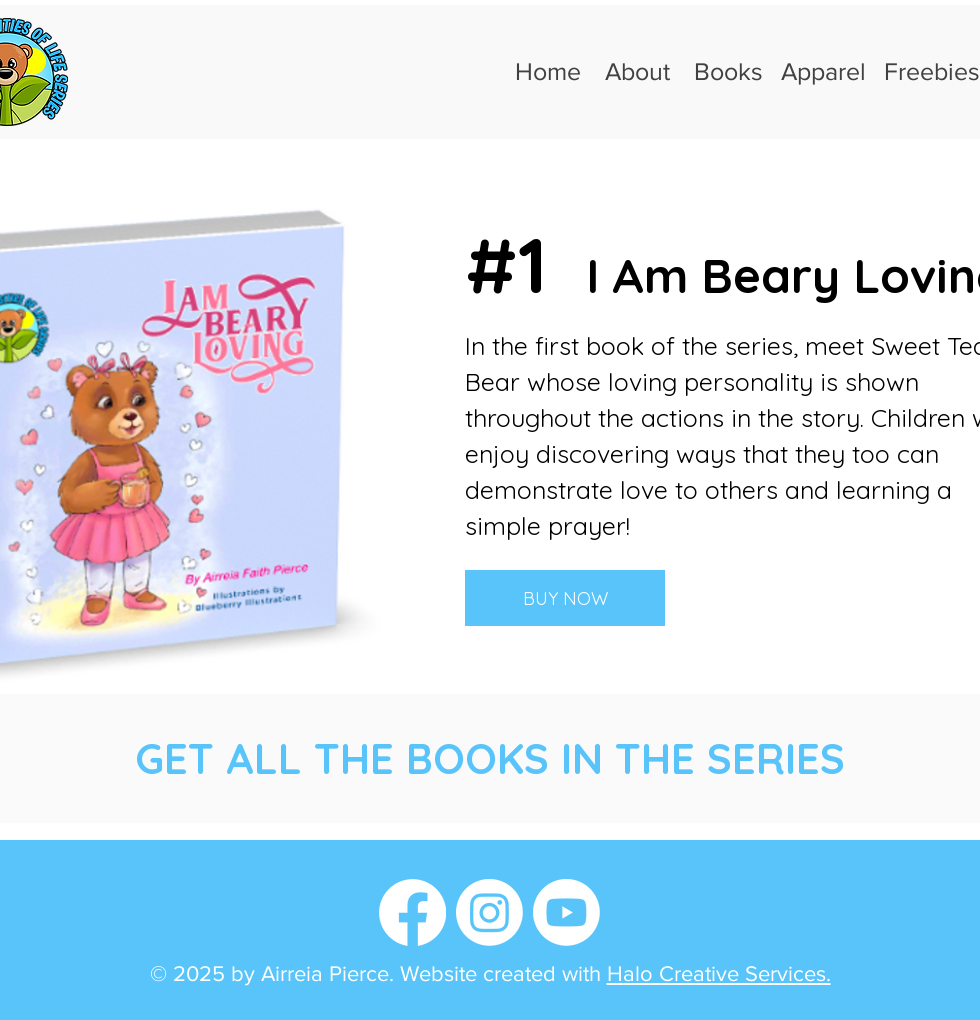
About (637, 71)
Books (728, 71)
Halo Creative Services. (719, 973)
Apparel (823, 71)
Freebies (932, 71)
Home (548, 71)
